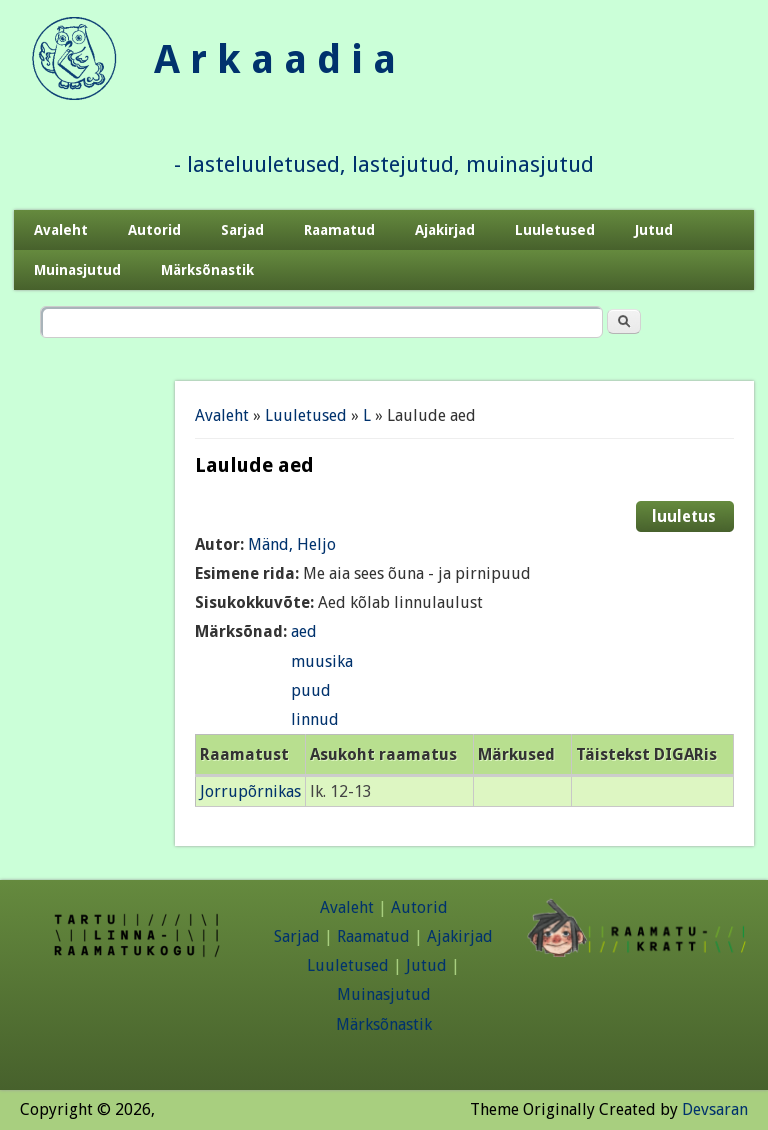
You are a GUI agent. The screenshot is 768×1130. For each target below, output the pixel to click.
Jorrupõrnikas (250, 791)
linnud (315, 719)
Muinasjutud (77, 270)
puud (311, 690)
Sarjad (242, 230)
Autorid (154, 230)
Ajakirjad (445, 230)
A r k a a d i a (275, 59)
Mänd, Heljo (292, 544)
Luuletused (555, 230)
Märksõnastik (207, 270)
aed (304, 631)
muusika (322, 661)
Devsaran (715, 1109)
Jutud (654, 230)
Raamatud (339, 230)
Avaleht (61, 230)
